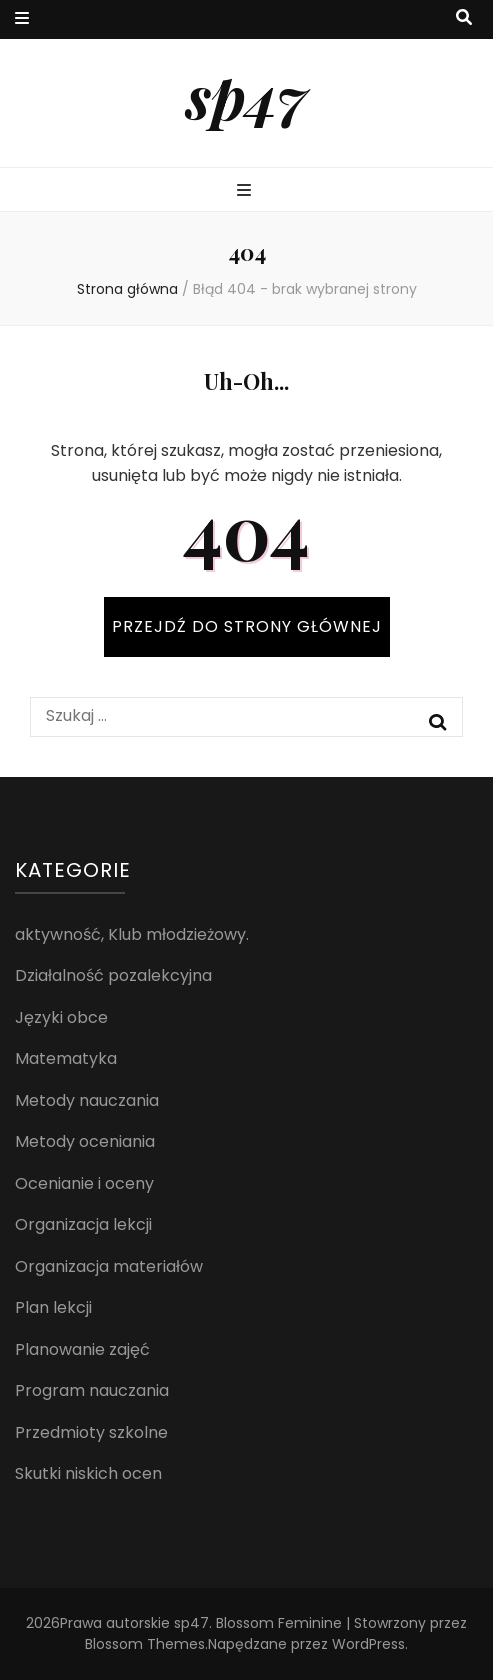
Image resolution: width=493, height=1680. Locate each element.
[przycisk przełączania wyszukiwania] (464, 18)
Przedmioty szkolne (91, 1432)
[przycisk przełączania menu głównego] (246, 191)
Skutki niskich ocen (88, 1473)
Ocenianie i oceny (84, 1183)
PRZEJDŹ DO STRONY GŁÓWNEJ (247, 626)
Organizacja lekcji (83, 1224)
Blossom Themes (145, 1644)
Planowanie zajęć (82, 1349)
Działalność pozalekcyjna (113, 975)
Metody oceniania (85, 1141)
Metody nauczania (87, 1100)
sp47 (246, 95)
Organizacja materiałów (109, 1266)
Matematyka (66, 1058)
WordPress (368, 1644)
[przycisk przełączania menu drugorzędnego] (22, 19)
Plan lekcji (53, 1307)
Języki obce (61, 1017)
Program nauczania (92, 1390)
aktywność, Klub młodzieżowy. (132, 934)
